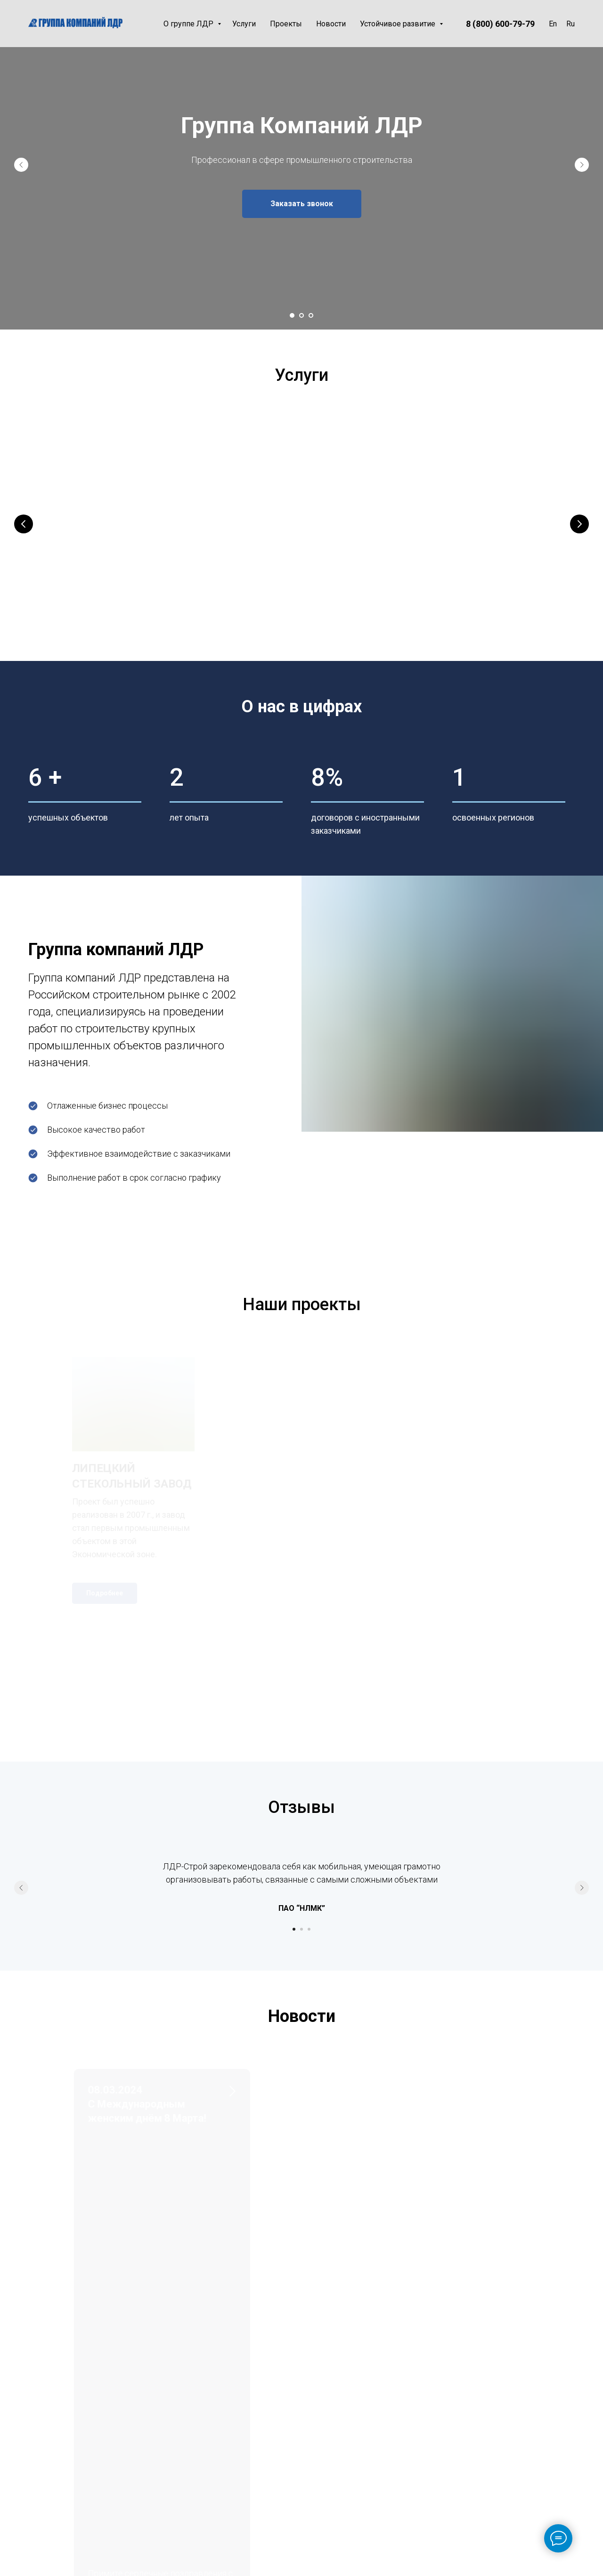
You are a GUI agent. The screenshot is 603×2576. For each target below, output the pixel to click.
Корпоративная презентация (357, 2478)
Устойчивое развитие (398, 23)
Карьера (344, 2499)
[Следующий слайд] (582, 165)
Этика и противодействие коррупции (445, 2442)
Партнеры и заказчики (350, 2454)
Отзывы (344, 2515)
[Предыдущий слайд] (21, 165)
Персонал (431, 2417)
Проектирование (265, 559)
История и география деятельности (367, 2397)
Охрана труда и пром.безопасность (448, 2397)
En (553, 23)
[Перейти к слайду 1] (292, 315)
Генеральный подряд (98, 559)
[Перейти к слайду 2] (301, 315)
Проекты (286, 23)
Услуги (244, 23)
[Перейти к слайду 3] (311, 315)
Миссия (343, 2417)
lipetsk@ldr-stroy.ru (54, 2467)
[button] (301, 204)
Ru (570, 23)
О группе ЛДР (189, 23)
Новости (331, 23)
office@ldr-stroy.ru (53, 2421)
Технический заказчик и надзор (471, 559)
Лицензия (347, 2433)
